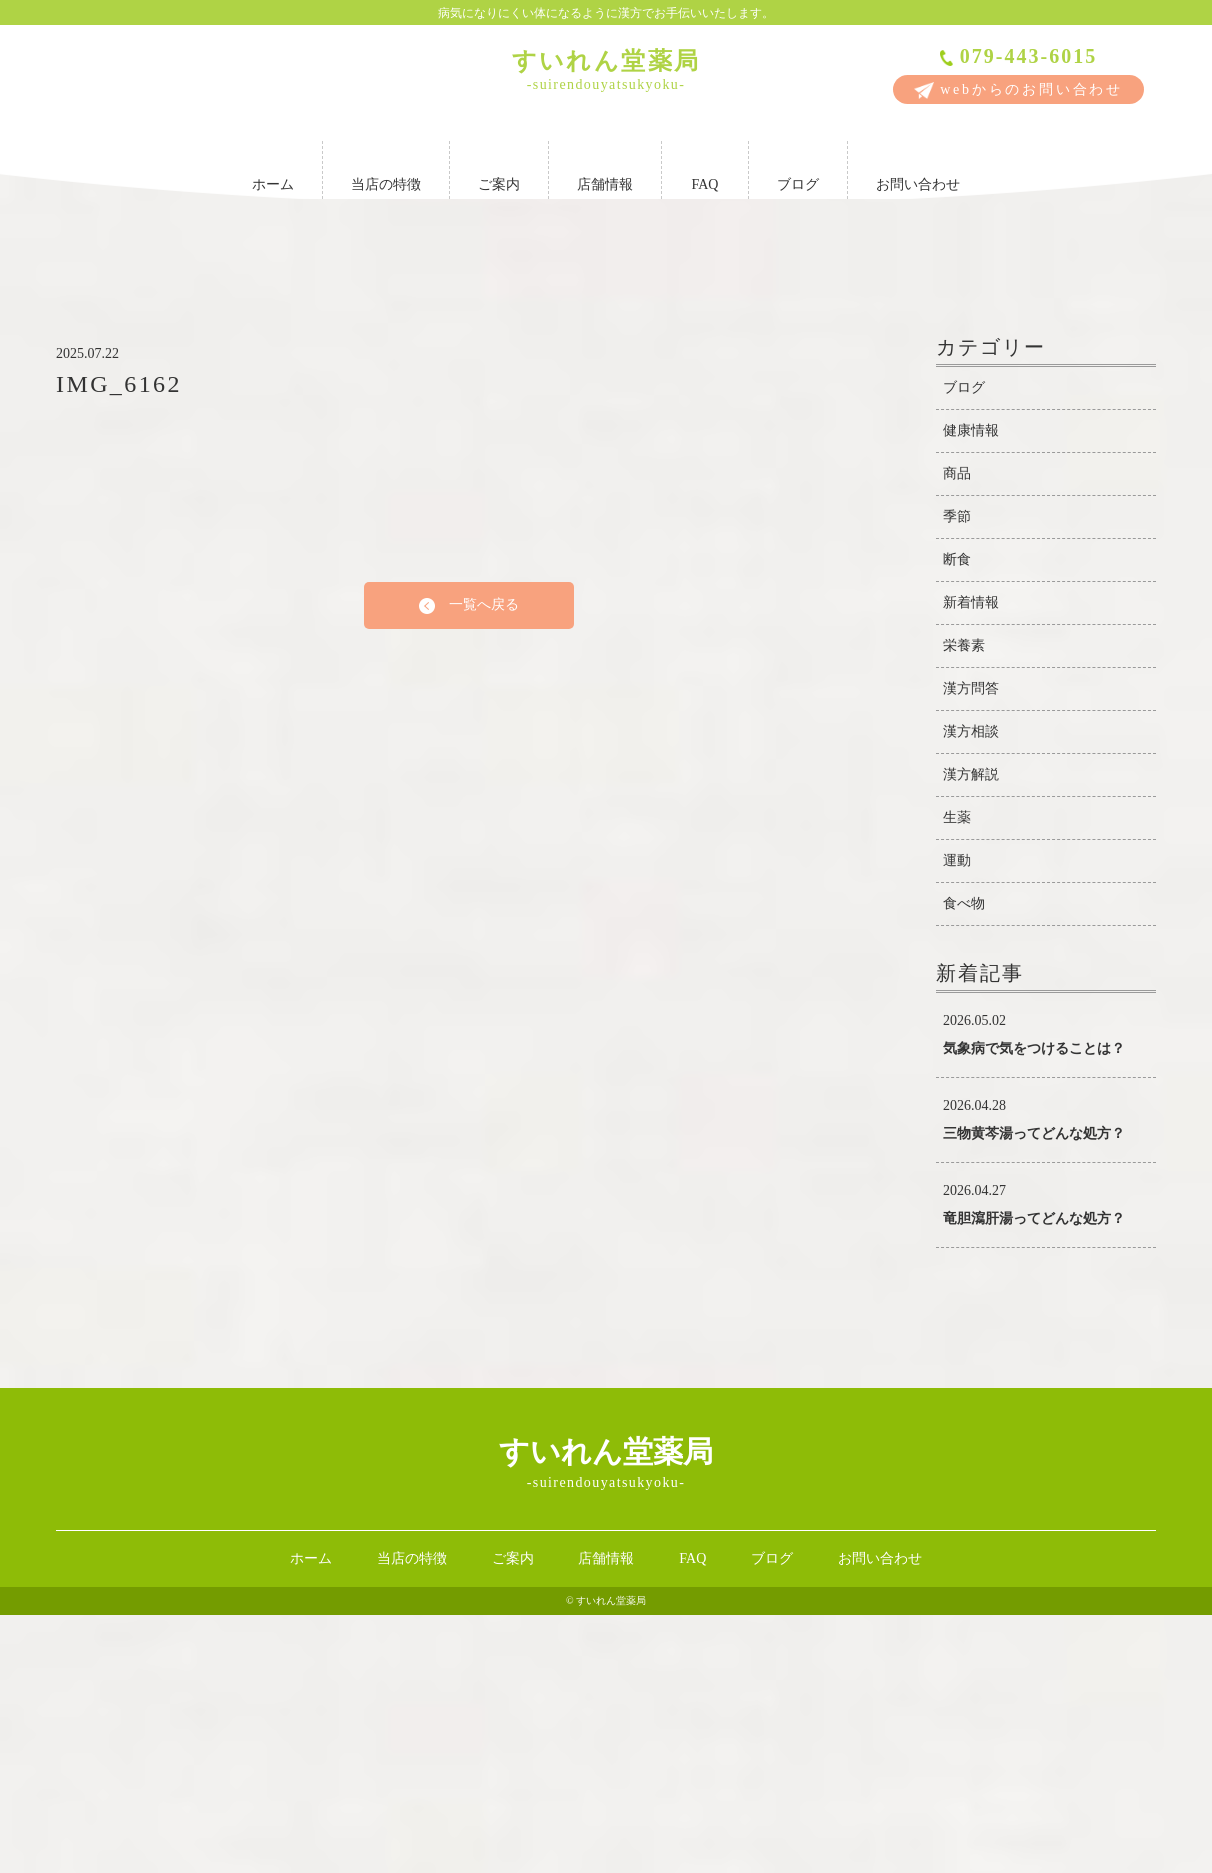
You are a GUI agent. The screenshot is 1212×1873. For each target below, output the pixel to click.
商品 (957, 731)
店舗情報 (605, 166)
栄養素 (964, 903)
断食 (957, 817)
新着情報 (971, 860)
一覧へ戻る (469, 863)
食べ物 (964, 1161)
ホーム (273, 166)
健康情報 (971, 688)
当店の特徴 (386, 166)
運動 (957, 1118)
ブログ (798, 166)
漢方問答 (971, 946)
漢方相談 (971, 989)
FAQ (705, 166)
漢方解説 (971, 1032)
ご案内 (499, 166)
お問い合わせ (918, 166)
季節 (957, 774)
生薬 (957, 1075)
